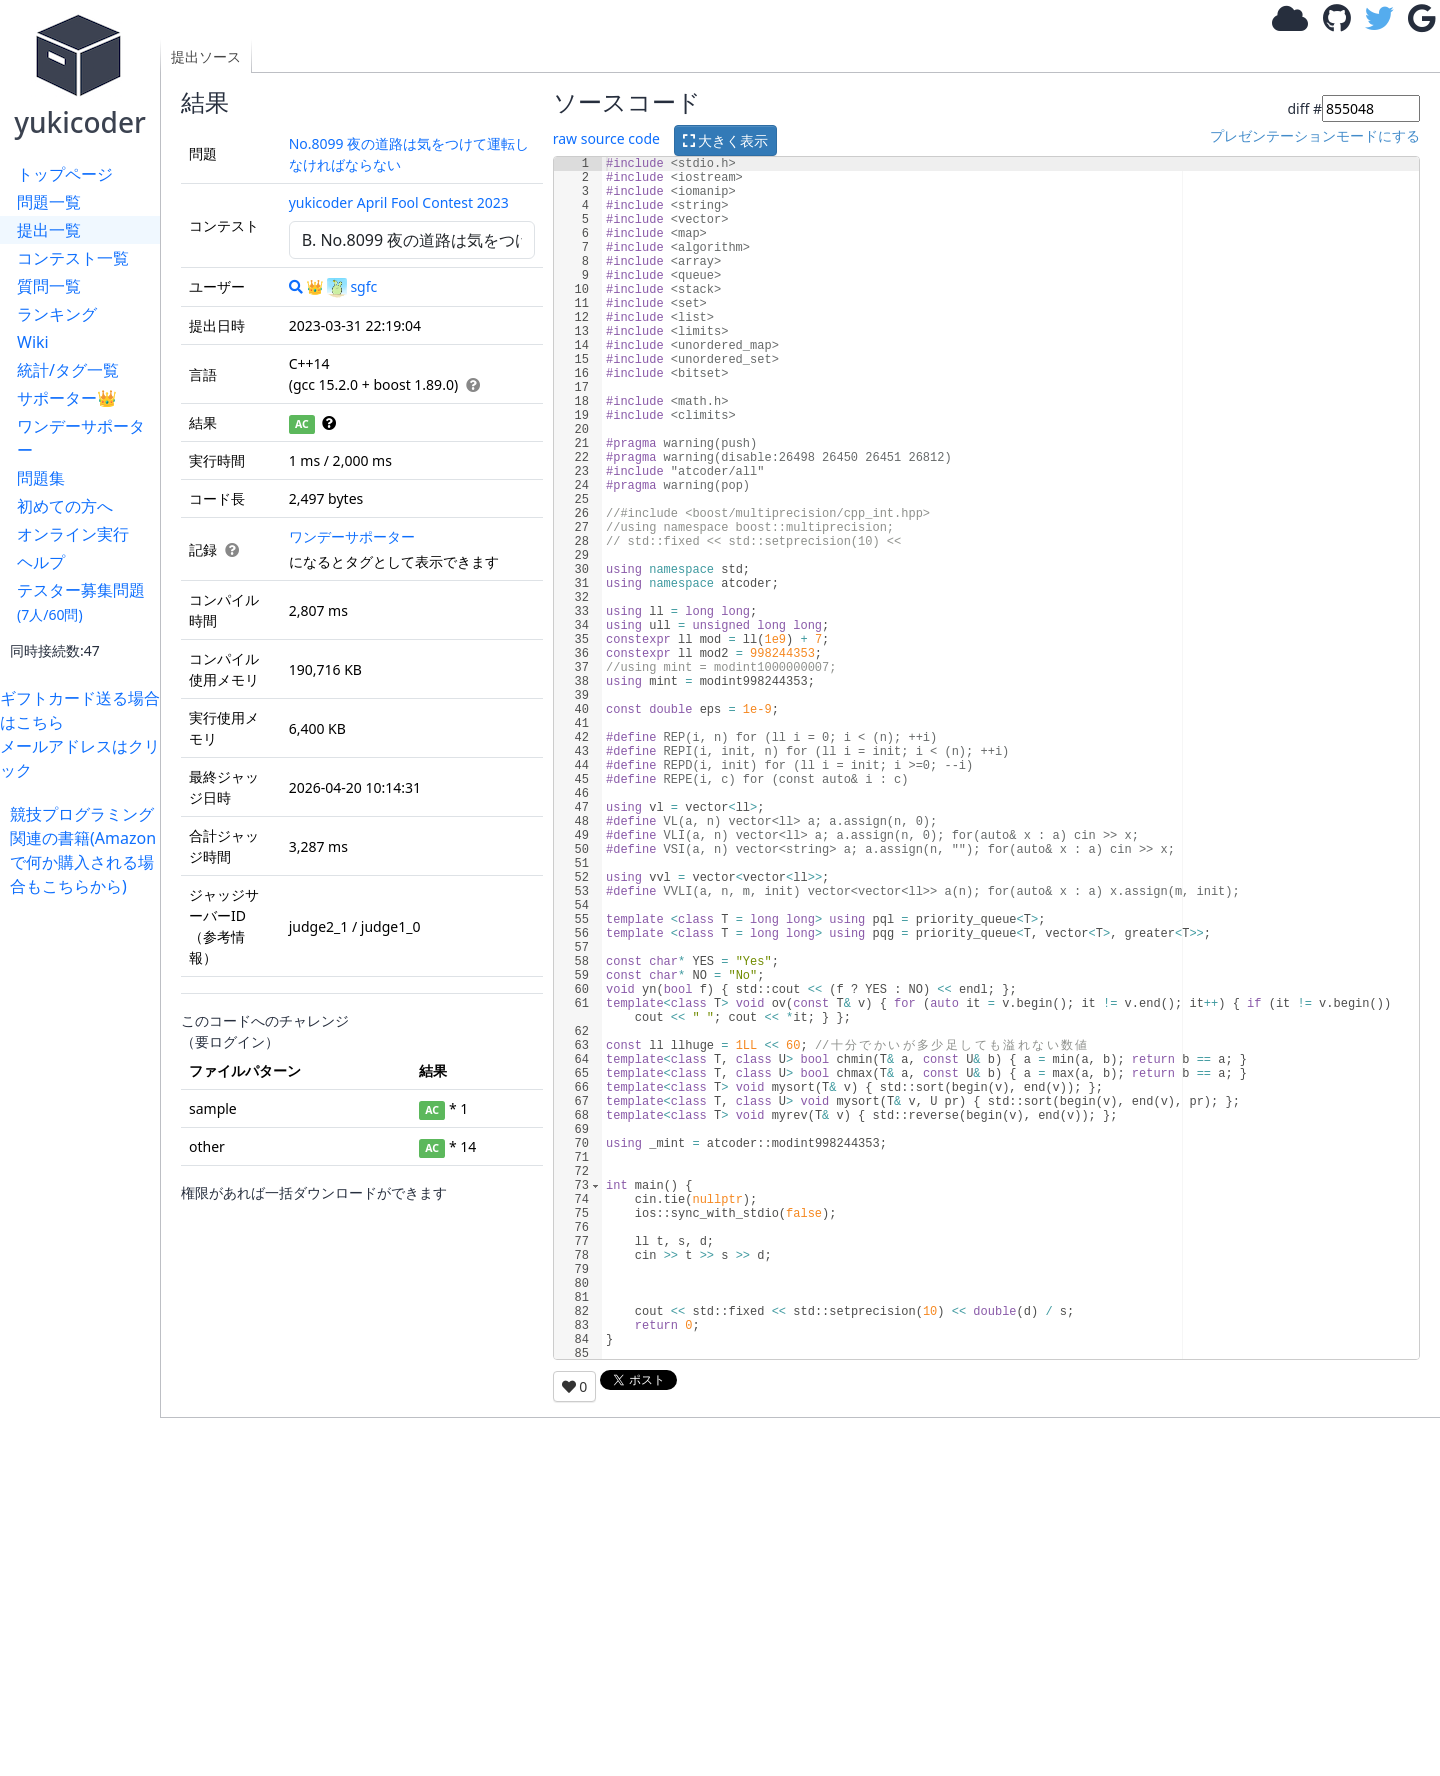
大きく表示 (726, 140)
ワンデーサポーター (81, 438)
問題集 (41, 478)
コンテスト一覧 (73, 258)
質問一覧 (49, 286)
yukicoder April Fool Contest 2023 (399, 202)
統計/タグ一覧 (68, 370)
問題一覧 (49, 202)
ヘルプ (41, 562)
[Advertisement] (85, 1198)
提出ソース (206, 56)
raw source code (606, 138)
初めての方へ (65, 506)
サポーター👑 (67, 398)
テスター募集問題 (81, 601)
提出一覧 (49, 230)
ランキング (57, 314)
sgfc (352, 286)
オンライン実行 (73, 534)
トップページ (65, 174)
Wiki (33, 342)
